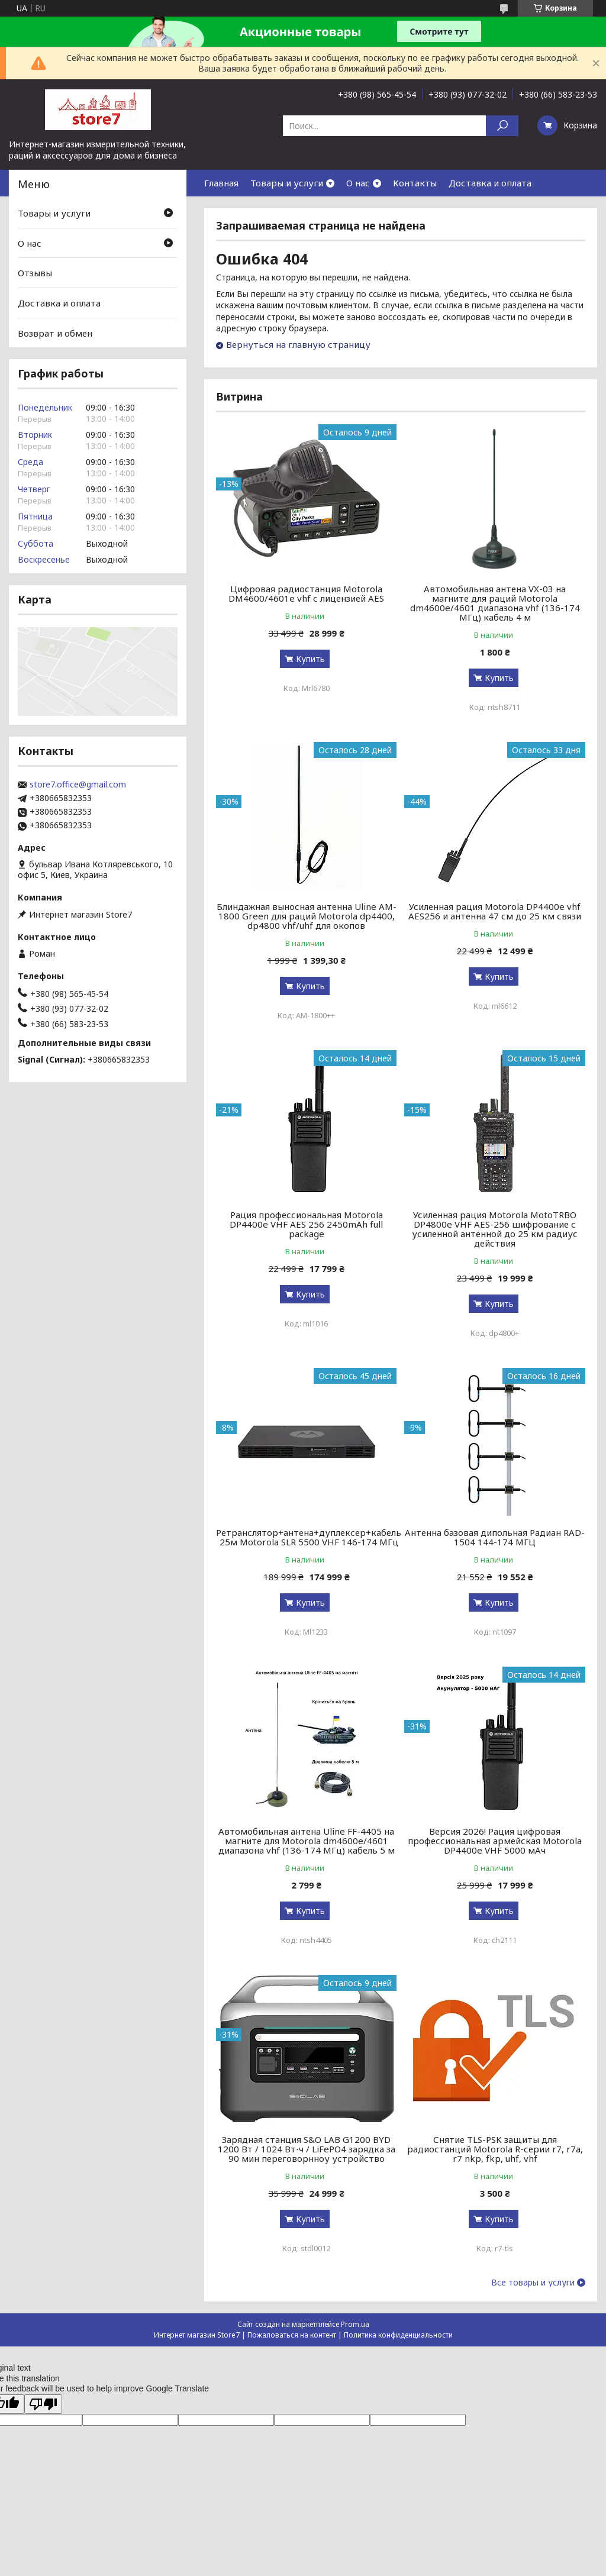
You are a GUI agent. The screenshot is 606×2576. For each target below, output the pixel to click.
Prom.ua (355, 2324)
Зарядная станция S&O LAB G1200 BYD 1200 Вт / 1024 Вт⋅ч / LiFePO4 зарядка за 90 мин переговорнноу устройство (306, 2149)
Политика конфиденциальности (398, 2335)
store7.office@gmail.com (78, 784)
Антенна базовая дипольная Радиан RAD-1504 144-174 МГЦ (495, 1537)
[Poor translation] (43, 2404)
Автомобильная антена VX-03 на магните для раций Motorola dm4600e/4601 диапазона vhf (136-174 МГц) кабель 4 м (495, 603)
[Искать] (502, 125)
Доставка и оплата (490, 183)
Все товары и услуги (533, 2282)
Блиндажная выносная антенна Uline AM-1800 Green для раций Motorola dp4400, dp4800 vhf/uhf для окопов (307, 916)
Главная (221, 183)
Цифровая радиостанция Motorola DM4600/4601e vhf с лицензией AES (306, 593)
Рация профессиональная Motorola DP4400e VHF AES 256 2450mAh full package (306, 1224)
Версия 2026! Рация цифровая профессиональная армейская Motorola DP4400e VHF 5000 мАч (495, 1840)
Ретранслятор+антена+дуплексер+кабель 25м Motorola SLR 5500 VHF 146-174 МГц (308, 1537)
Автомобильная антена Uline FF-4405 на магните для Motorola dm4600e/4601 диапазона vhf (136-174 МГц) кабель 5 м (306, 1840)
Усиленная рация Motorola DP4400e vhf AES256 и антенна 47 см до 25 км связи (494, 911)
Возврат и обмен (55, 332)
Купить (310, 658)
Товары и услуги (286, 183)
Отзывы (35, 273)
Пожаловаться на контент (291, 2335)
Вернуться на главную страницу (298, 344)
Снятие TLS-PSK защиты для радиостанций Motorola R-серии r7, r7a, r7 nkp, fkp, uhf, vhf (495, 2149)
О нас (358, 183)
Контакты (415, 183)
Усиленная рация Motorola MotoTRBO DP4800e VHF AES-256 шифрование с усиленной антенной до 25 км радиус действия (495, 1229)
